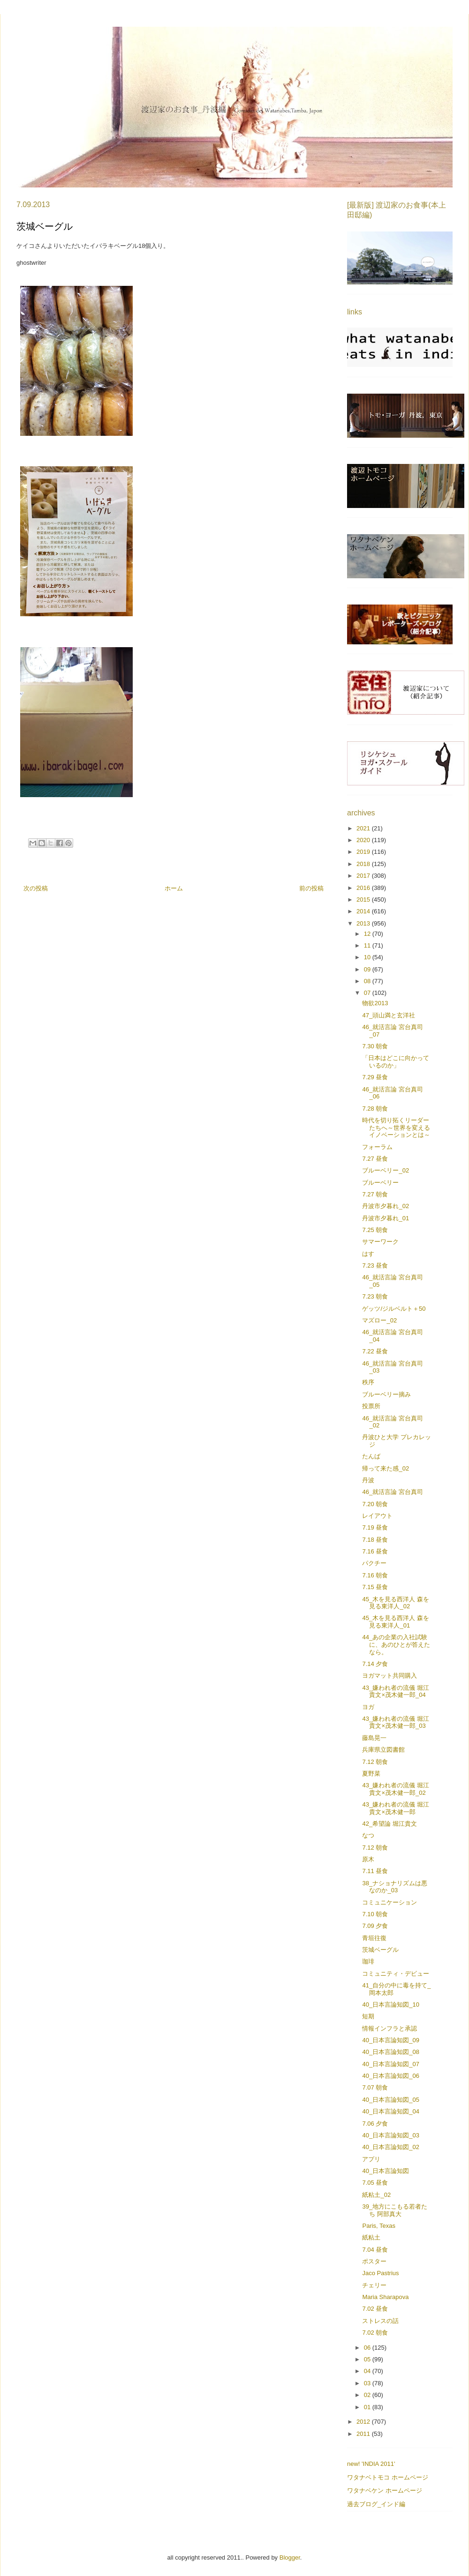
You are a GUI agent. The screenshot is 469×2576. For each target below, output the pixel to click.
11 (368, 945)
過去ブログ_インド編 (376, 2504)
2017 (364, 875)
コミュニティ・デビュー (395, 1973)
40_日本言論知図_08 (390, 2051)
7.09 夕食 (375, 1925)
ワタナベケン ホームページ (384, 2490)
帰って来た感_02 (385, 1468)
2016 (364, 887)
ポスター (374, 2261)
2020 (364, 840)
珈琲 (368, 1961)
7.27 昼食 (375, 1158)
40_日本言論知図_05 (390, 2099)
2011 (364, 2433)
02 (368, 2394)
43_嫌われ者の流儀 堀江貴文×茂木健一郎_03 (395, 1722)
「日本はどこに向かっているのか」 (395, 1061)
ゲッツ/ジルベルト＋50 (393, 1308)
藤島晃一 (374, 1737)
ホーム (174, 888)
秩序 (368, 1382)
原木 (368, 1859)
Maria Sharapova (385, 2296)
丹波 (368, 1480)
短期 (368, 2016)
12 (368, 933)
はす (368, 1253)
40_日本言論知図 (385, 2170)
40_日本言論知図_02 (390, 2146)
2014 (364, 911)
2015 (364, 899)
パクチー (374, 1563)
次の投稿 (35, 888)
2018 (364, 863)
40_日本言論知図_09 (390, 2040)
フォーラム (377, 1146)
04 (368, 2370)
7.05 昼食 (375, 2182)
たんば (371, 1456)
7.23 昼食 (375, 1265)
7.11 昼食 (375, 1870)
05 (368, 2359)
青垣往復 (374, 1937)
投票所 (371, 1406)
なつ (368, 1835)
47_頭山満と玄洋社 (388, 1015)
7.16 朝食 (375, 1575)
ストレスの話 (380, 2320)
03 (368, 2383)
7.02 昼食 (375, 2308)
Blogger (290, 2557)
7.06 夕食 (375, 2123)
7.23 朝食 (375, 1296)
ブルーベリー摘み (386, 1394)
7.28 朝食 (375, 1108)
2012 (364, 2421)
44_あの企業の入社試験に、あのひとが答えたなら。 (396, 1644)
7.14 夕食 (375, 1663)
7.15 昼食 (375, 1586)
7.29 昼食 (375, 1077)
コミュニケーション (389, 1902)
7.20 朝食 (375, 1504)
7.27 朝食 (375, 1194)
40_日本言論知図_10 (390, 2004)
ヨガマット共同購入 (389, 1675)
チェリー (374, 2285)
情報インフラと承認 (389, 2028)
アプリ (371, 2159)
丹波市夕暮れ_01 (385, 1218)
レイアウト (377, 1515)
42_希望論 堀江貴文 (389, 1823)
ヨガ (368, 1706)
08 (368, 981)
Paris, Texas (378, 2225)
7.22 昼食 (375, 1351)
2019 (364, 851)
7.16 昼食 (375, 1551)
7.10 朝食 (375, 1914)
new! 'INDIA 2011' (371, 2463)
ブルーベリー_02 (385, 1170)
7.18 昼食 (375, 1539)
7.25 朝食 (375, 1229)
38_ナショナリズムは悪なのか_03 (394, 1887)
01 (368, 2407)
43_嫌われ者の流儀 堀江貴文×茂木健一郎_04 (395, 1691)
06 (368, 2347)
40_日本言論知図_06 (390, 2075)
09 (368, 969)
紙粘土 (371, 2237)
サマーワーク (380, 1241)
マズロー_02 (379, 1320)
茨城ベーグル (380, 1949)
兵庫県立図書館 (383, 1749)
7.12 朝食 (375, 1761)
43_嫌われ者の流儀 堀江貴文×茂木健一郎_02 (395, 1789)
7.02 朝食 (375, 2332)
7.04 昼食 (375, 2249)
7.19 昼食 (375, 1527)
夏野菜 (371, 1773)
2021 (364, 828)
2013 (364, 923)
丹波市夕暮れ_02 (385, 1206)
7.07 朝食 (375, 2087)
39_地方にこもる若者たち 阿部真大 (394, 2210)
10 (368, 957)
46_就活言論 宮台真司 (392, 1491)
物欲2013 (375, 1003)
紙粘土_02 (376, 2194)
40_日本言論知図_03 (390, 2135)
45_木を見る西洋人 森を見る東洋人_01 (395, 1621)
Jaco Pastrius (380, 2273)
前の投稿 (311, 888)
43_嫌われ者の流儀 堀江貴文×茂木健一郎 (395, 1808)
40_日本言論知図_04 (390, 2111)
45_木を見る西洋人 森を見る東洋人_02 (395, 1603)
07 (368, 992)
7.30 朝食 (375, 1046)
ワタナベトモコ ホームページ (387, 2477)
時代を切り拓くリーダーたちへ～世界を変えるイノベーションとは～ (396, 1127)
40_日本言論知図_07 (390, 2064)
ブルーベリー (380, 1182)
